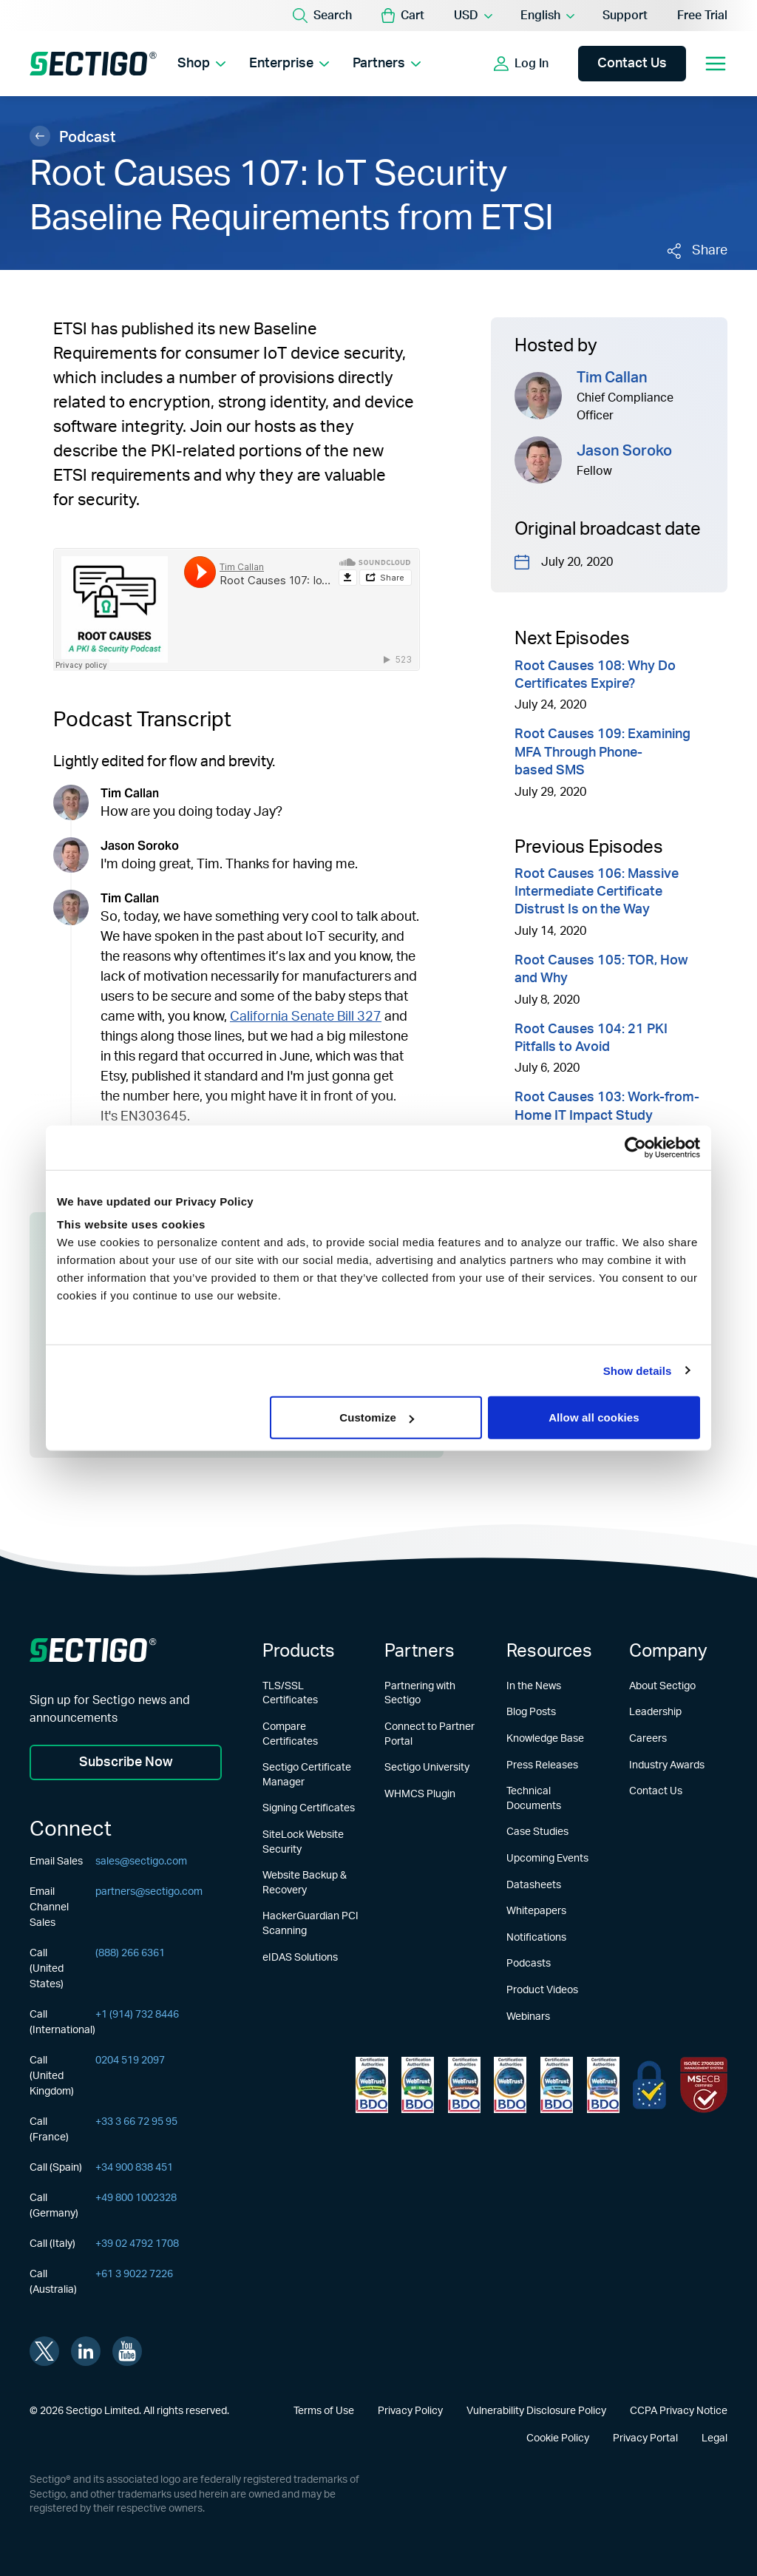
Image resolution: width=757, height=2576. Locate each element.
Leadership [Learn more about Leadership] (655, 1712)
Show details (637, 1370)
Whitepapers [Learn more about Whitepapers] (536, 1911)
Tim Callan (612, 378)
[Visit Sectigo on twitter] (44, 2351)
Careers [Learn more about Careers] (648, 1739)
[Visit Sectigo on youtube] (127, 2351)
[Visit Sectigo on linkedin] (86, 2351)
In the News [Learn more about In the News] (533, 1686)
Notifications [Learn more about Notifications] (536, 1938)
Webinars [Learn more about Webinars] (528, 2017)
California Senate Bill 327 (305, 1017)
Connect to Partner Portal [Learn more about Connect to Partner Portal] (429, 1734)
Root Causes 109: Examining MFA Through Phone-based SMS (602, 752)
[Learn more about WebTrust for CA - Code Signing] (603, 2085)
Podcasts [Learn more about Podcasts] (528, 1963)
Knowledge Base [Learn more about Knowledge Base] (545, 1739)
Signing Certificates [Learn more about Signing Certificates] (308, 1808)
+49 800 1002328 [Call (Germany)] (136, 2198)
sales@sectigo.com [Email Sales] (141, 1861)
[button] (403, 15)
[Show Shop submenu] (220, 63)
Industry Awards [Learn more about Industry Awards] (667, 1765)
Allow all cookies (594, 1417)
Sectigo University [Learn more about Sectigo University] (426, 1767)
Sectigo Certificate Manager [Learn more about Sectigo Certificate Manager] (306, 1775)
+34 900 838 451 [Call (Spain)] (134, 2168)
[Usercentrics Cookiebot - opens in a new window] (635, 1147)
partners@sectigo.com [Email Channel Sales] (149, 1892)
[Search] (322, 15)
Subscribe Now (126, 1762)
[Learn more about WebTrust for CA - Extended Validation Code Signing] (510, 2085)
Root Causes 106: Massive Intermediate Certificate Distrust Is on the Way (597, 892)
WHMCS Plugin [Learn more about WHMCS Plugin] (419, 1794)
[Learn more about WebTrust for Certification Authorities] (417, 2085)
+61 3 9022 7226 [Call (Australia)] (134, 2274)
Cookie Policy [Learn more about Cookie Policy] (557, 2438)
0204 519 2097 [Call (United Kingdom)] (130, 2060)
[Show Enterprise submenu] (324, 63)
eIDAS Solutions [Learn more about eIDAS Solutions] (300, 1958)
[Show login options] (521, 63)
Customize (376, 1417)
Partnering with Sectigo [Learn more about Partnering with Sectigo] (419, 1693)
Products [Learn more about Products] (298, 1651)
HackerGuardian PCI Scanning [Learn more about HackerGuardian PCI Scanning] (310, 1923)
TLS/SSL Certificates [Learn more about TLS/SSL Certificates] (290, 1693)
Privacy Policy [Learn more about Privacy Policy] (410, 2411)
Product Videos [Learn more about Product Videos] (542, 1990)
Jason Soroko (624, 451)
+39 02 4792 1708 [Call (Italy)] (137, 2244)
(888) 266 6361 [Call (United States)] (130, 1953)
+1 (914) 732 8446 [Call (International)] (137, 2014)
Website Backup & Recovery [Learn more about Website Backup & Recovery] (304, 1883)
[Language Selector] (547, 15)
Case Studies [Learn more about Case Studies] (537, 1832)
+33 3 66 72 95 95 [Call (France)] (136, 2122)
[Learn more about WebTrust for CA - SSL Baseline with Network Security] (556, 2085)
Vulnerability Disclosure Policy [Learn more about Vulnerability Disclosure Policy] (536, 2411)
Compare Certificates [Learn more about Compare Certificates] (290, 1734)
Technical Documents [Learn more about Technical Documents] (533, 1798)
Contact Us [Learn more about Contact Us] (655, 1791)
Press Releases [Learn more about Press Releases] (542, 1765)
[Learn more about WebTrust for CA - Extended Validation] (464, 2085)
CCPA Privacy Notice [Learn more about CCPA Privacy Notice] (678, 2411)
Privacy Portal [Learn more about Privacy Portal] (645, 2438)
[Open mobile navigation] (715, 63)
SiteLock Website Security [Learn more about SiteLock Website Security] (303, 1842)
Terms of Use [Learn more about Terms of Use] (323, 2411)
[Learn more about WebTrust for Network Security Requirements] (372, 2085)
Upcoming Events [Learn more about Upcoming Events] (547, 1858)
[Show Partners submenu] (416, 63)
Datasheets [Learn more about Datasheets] (533, 1885)
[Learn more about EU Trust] (649, 2085)
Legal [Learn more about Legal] (714, 2438)
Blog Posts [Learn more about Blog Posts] (531, 1712)
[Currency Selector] (472, 15)
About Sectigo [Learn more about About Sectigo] (662, 1686)
